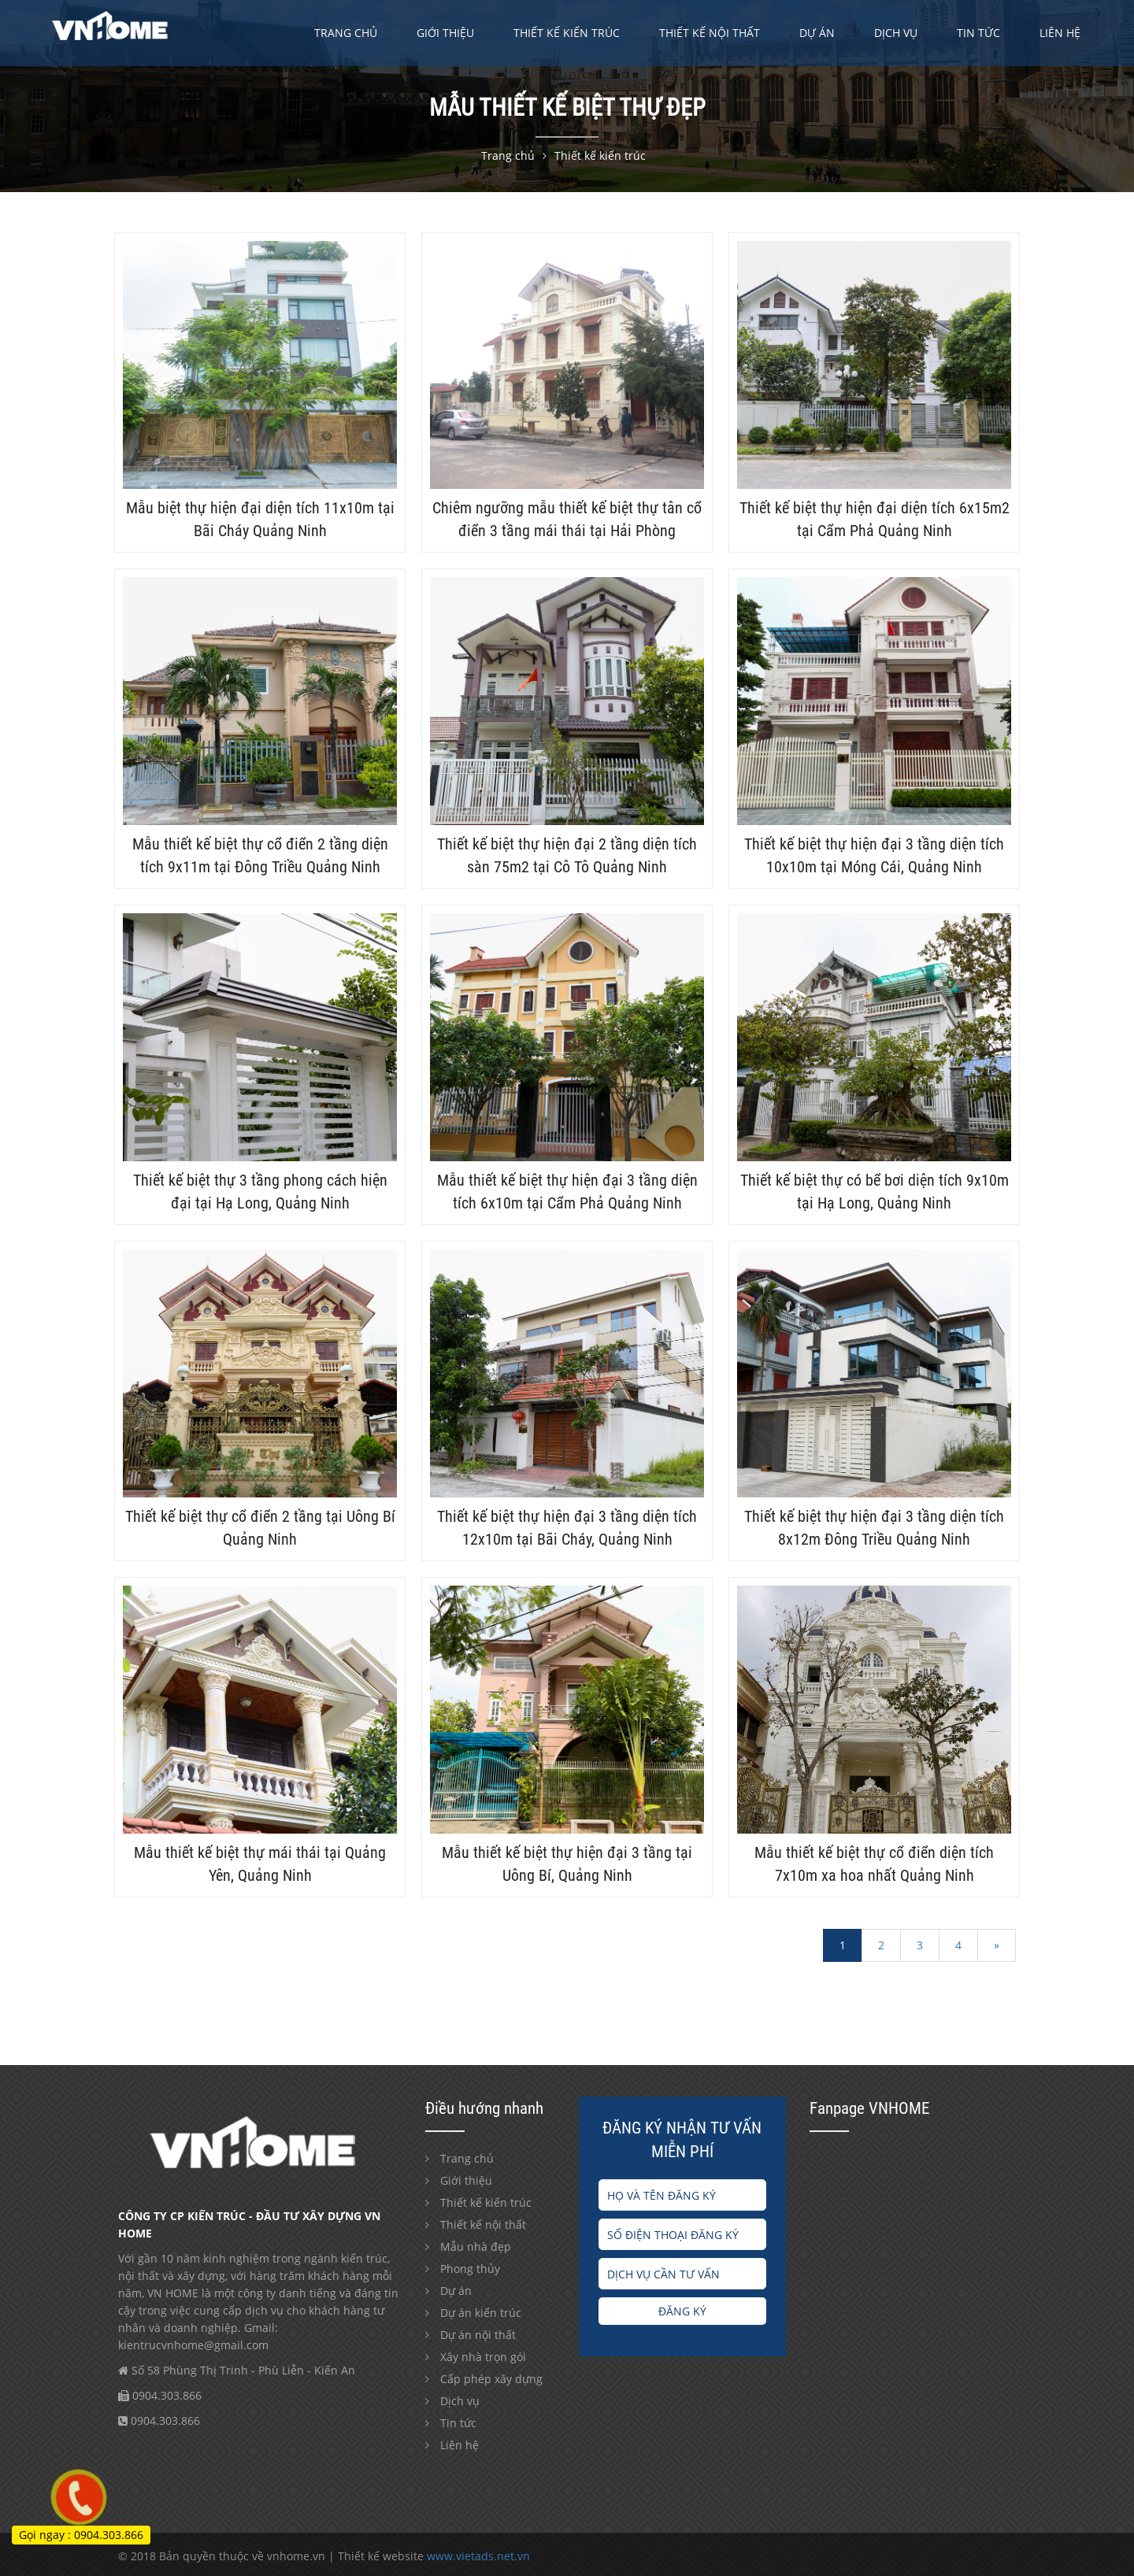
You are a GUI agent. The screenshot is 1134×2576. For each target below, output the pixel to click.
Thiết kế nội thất (709, 32)
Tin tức (978, 32)
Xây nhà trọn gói (483, 2356)
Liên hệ (1060, 32)
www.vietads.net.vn (478, 2555)
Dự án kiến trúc (480, 2312)
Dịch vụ (895, 32)
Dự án (817, 32)
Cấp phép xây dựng (491, 2378)
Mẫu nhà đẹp (475, 2246)
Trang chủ (345, 32)
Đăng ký (682, 2311)
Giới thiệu (445, 32)
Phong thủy (470, 2268)
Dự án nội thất (478, 2334)
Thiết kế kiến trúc (566, 32)
